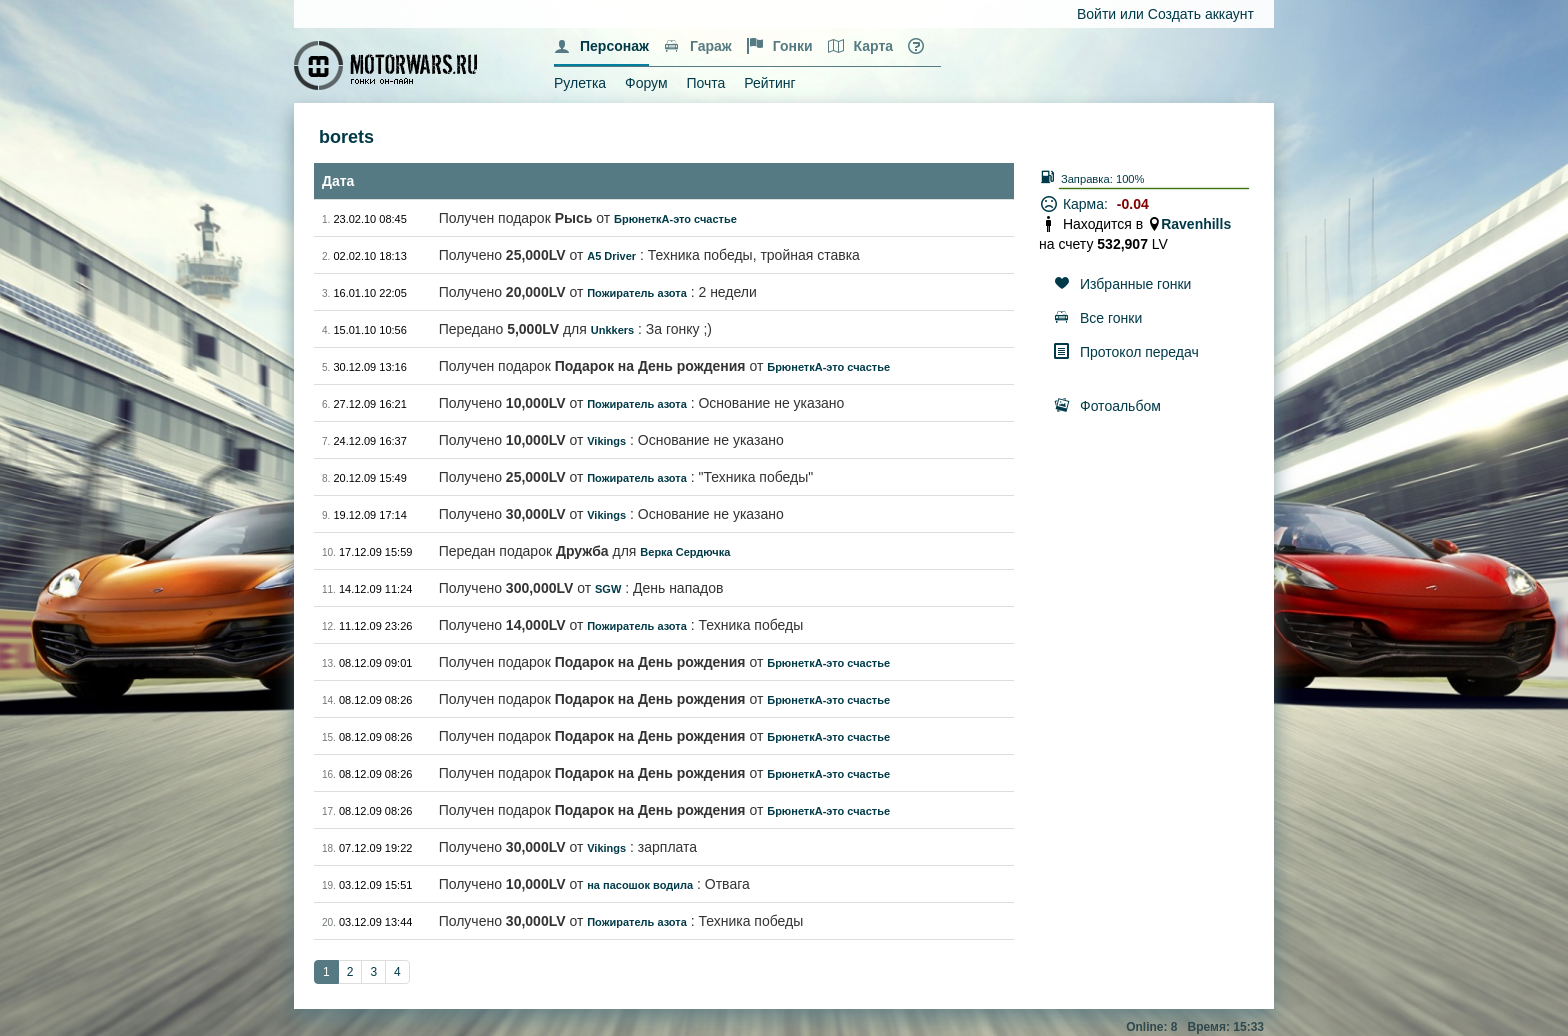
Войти (1096, 14)
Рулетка (580, 83)
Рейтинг (769, 83)
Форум (646, 83)
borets (346, 137)
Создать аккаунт (1201, 14)
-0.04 (1133, 204)
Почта (705, 83)
